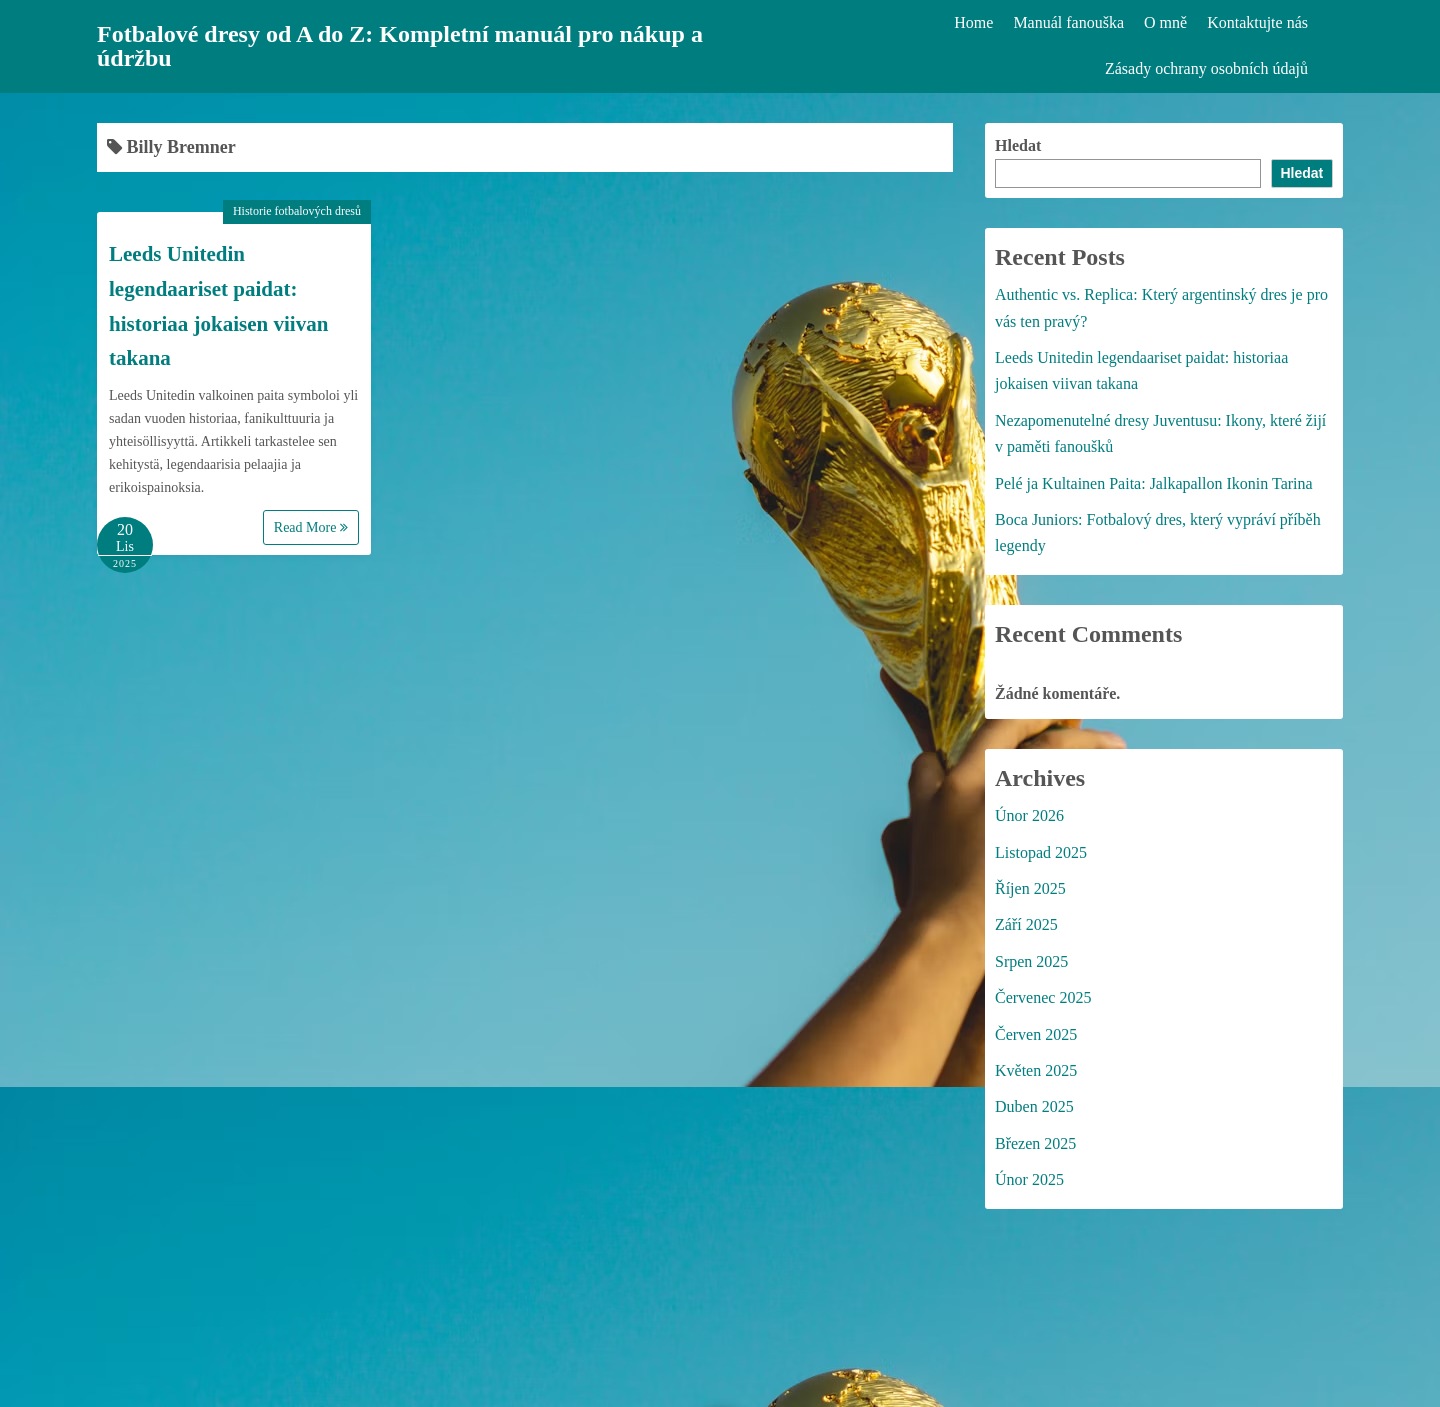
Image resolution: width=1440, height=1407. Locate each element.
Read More (311, 527)
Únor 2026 (1029, 815)
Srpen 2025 (1031, 961)
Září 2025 (1026, 924)
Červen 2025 (1036, 1034)
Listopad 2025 (1041, 852)
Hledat (1018, 145)
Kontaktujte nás (1257, 22)
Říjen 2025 (1030, 888)
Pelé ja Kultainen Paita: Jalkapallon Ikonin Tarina (1154, 483)
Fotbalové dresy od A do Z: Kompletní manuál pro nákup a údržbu (400, 46)
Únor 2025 (1029, 1179)
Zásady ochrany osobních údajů (1206, 68)
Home (973, 22)
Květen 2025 (1036, 1070)
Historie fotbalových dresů (297, 211)
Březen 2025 (1035, 1143)
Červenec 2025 (1043, 997)
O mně (1165, 22)
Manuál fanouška (1068, 22)
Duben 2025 (1034, 1106)
